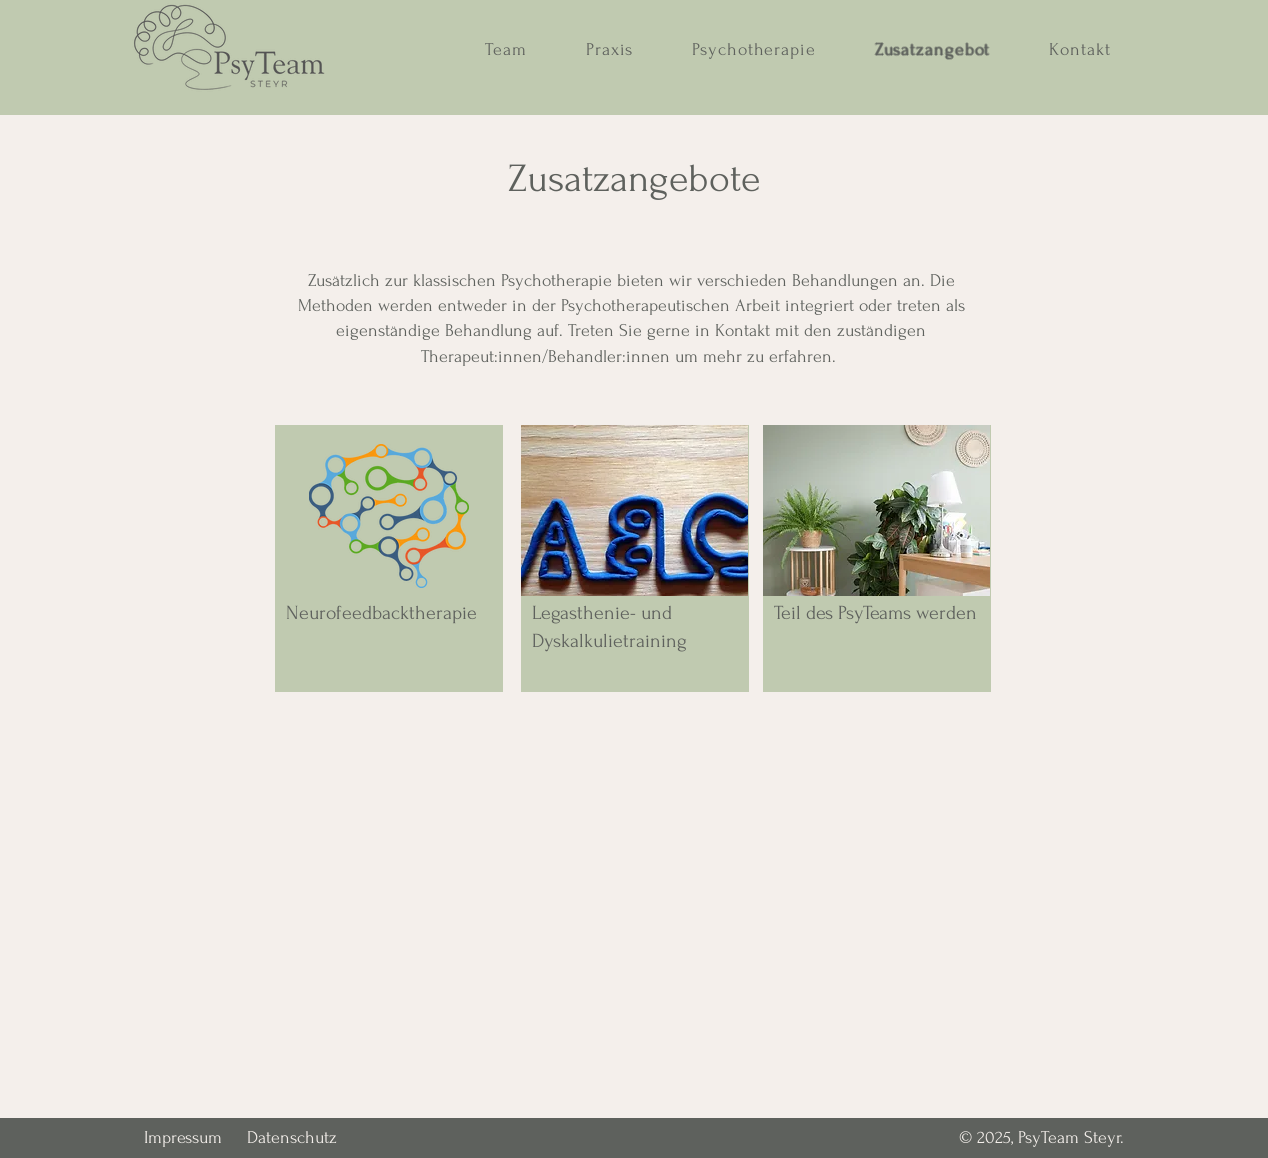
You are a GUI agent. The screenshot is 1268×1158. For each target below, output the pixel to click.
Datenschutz (292, 1137)
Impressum (183, 1137)
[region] (389, 558)
